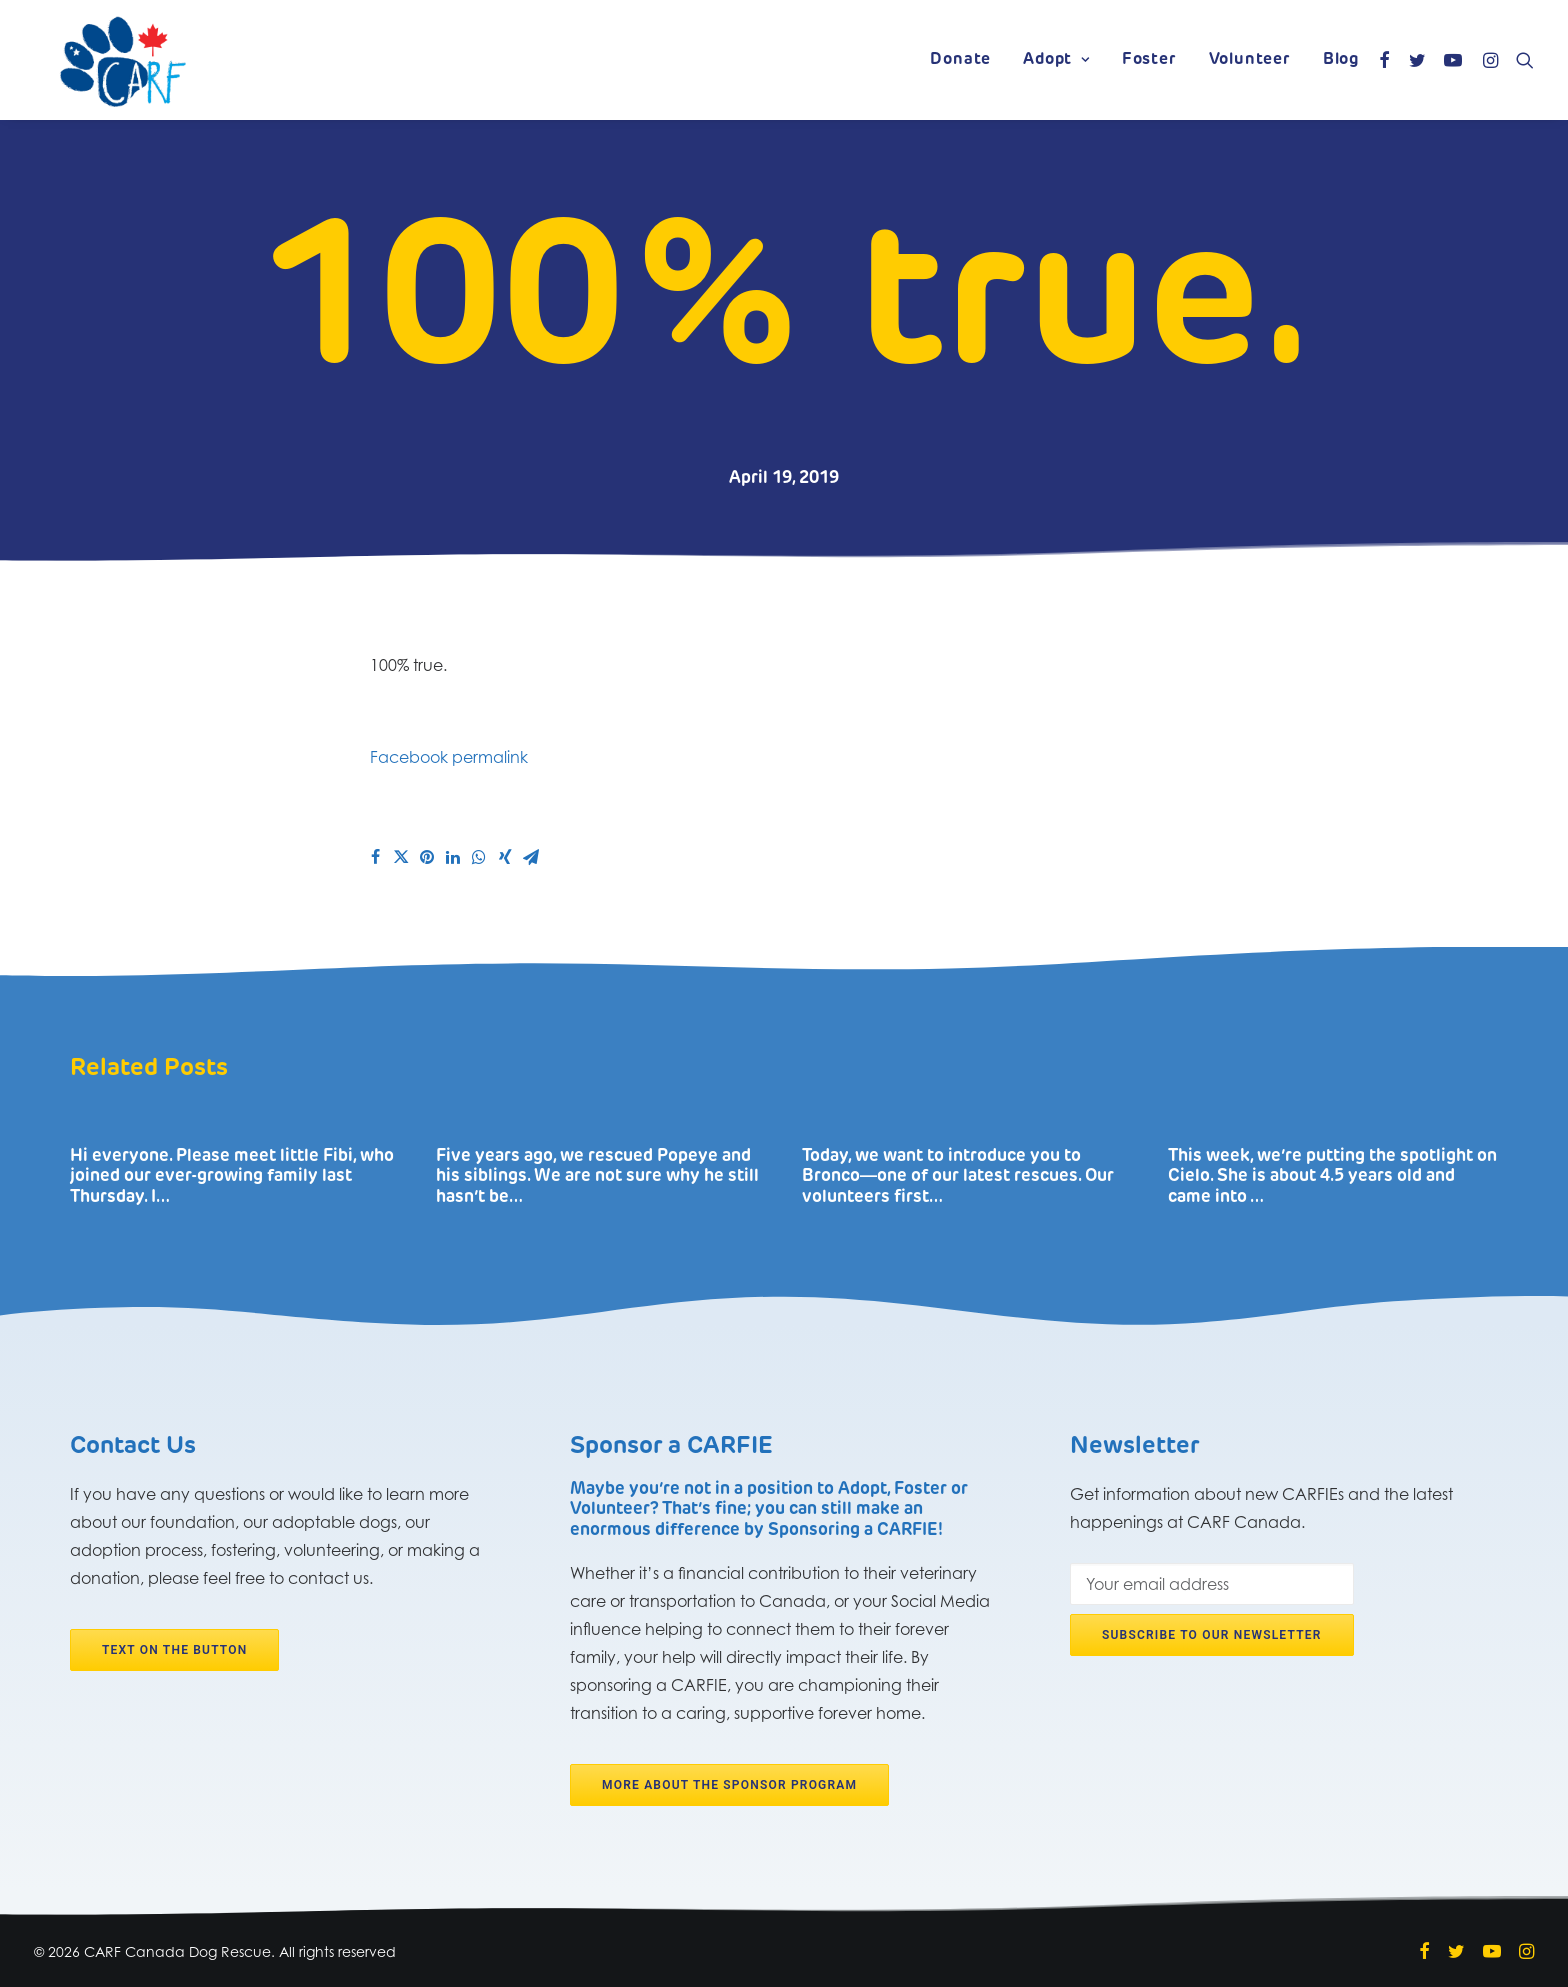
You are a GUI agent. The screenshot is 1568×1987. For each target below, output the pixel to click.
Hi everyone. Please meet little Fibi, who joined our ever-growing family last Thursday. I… (232, 1177)
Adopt (1056, 60)
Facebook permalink (449, 757)
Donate (960, 60)
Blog (1341, 60)
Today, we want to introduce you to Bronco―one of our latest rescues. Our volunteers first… (958, 1177)
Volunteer (1250, 60)
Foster (1149, 60)
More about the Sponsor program (729, 1785)
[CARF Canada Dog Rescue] (123, 60)
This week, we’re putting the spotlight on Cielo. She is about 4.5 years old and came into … (1332, 1177)
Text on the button (174, 1650)
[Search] (1520, 60)
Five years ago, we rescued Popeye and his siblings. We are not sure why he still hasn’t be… (597, 1177)
